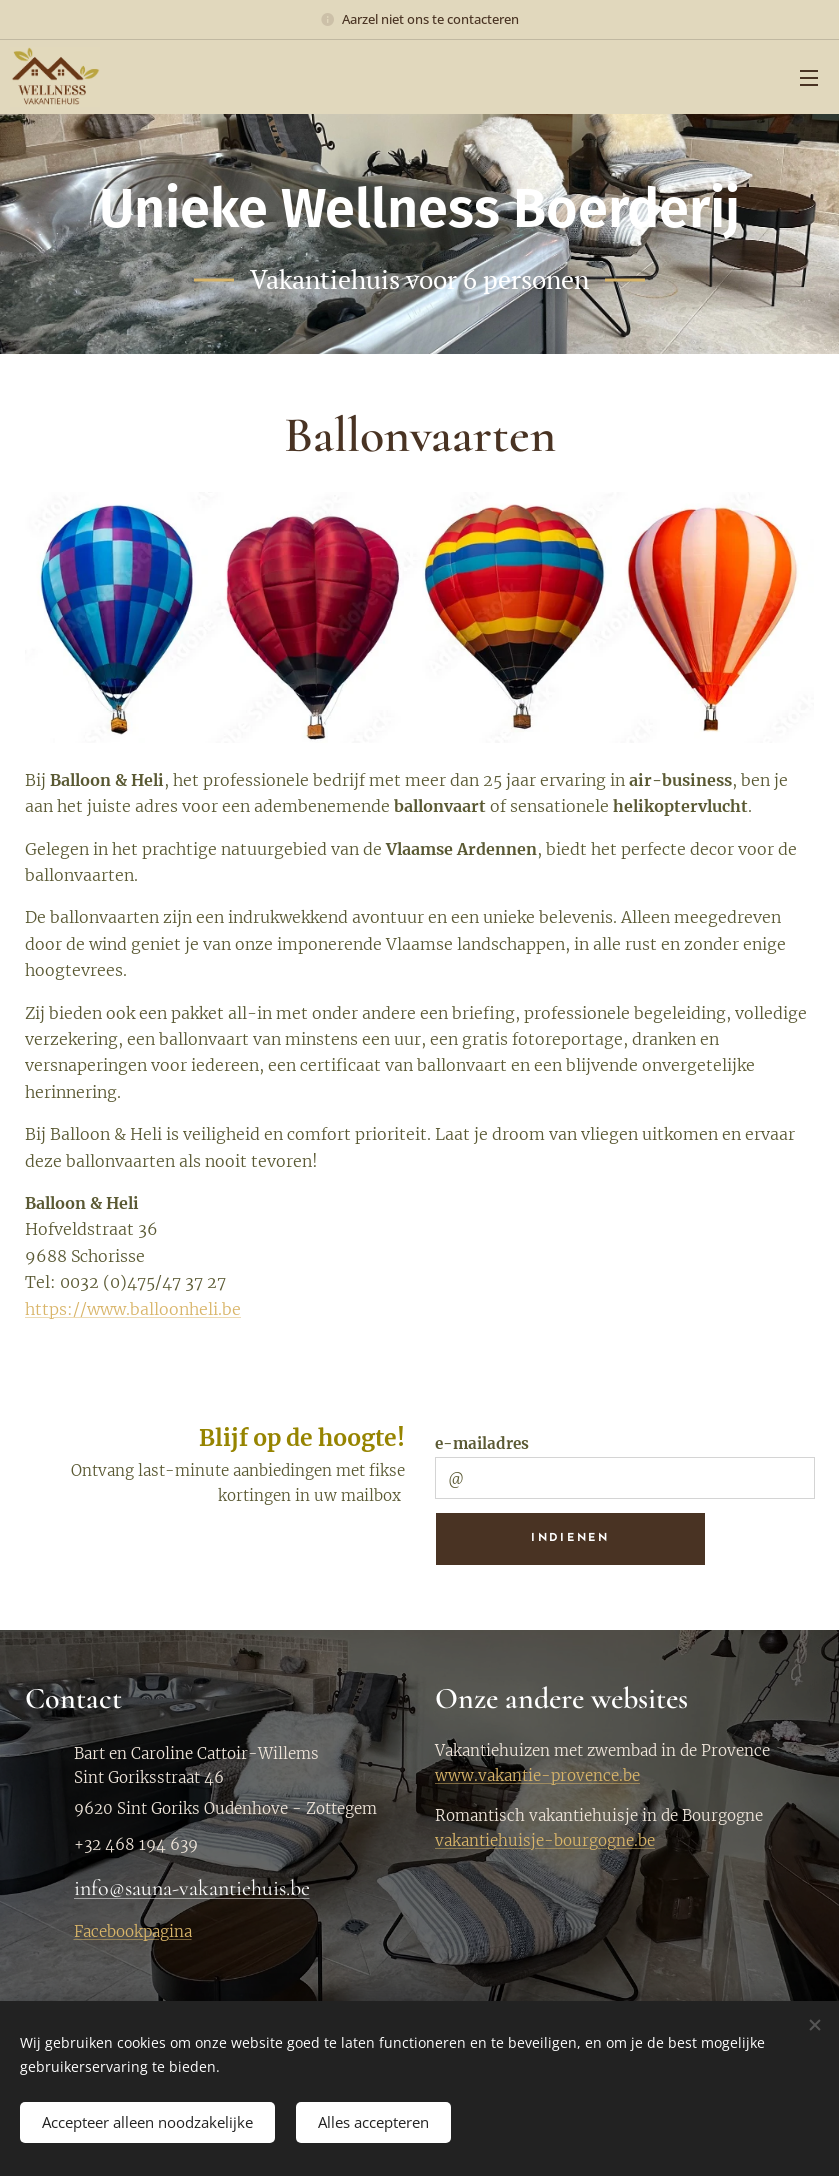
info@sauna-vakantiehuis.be (192, 1888)
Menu (809, 78)
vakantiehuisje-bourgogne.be (545, 1840)
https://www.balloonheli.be (133, 1309)
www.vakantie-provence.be (537, 1775)
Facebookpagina (133, 1931)
